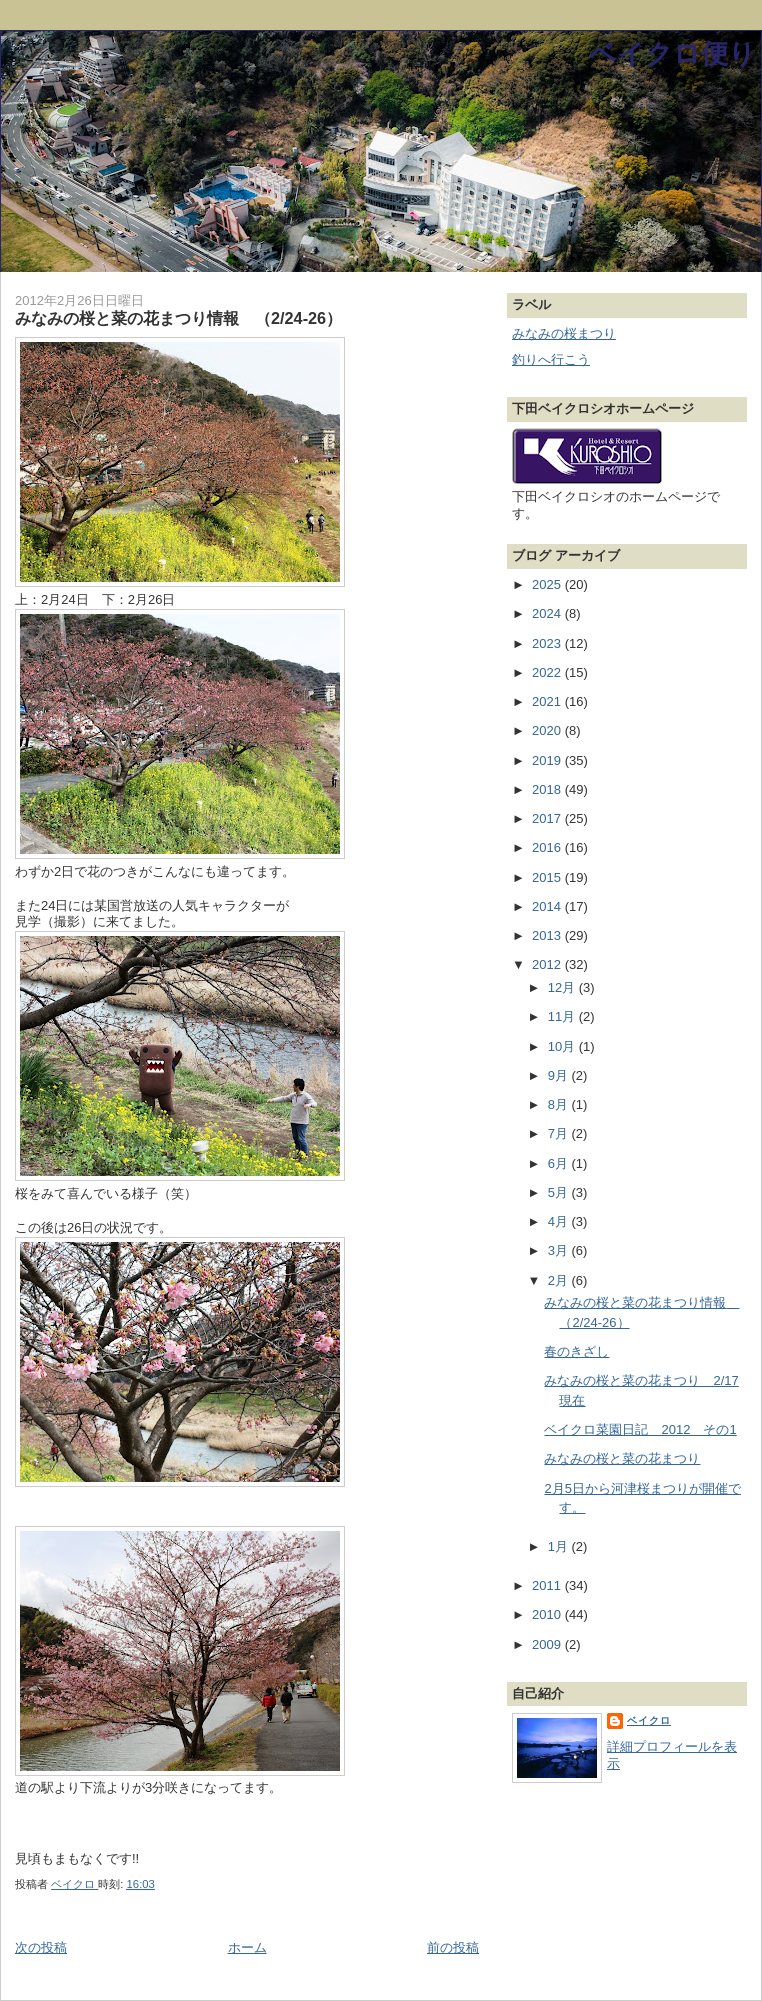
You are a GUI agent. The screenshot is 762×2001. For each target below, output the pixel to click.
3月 (560, 1250)
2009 (548, 1644)
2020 (548, 730)
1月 (560, 1546)
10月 (563, 1046)
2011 (548, 1585)
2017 (548, 818)
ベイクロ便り (672, 53)
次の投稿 (41, 1947)
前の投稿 (453, 1947)
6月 (560, 1163)
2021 (548, 701)
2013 (548, 935)
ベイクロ (649, 1720)
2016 (548, 847)
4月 (560, 1221)
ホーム (247, 1947)
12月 (563, 987)
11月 (563, 1016)
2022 (548, 672)
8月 (560, 1104)
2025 (548, 584)
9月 (560, 1075)
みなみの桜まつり (564, 333)
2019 (548, 760)
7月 (560, 1133)
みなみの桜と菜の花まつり (622, 1458)
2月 (560, 1280)
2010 (548, 1614)
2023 (548, 643)
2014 (548, 906)
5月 (560, 1192)
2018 (548, 789)
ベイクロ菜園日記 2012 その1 (640, 1429)
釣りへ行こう (551, 359)
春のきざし (576, 1351)
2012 (548, 964)
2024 (548, 613)
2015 (548, 877)
